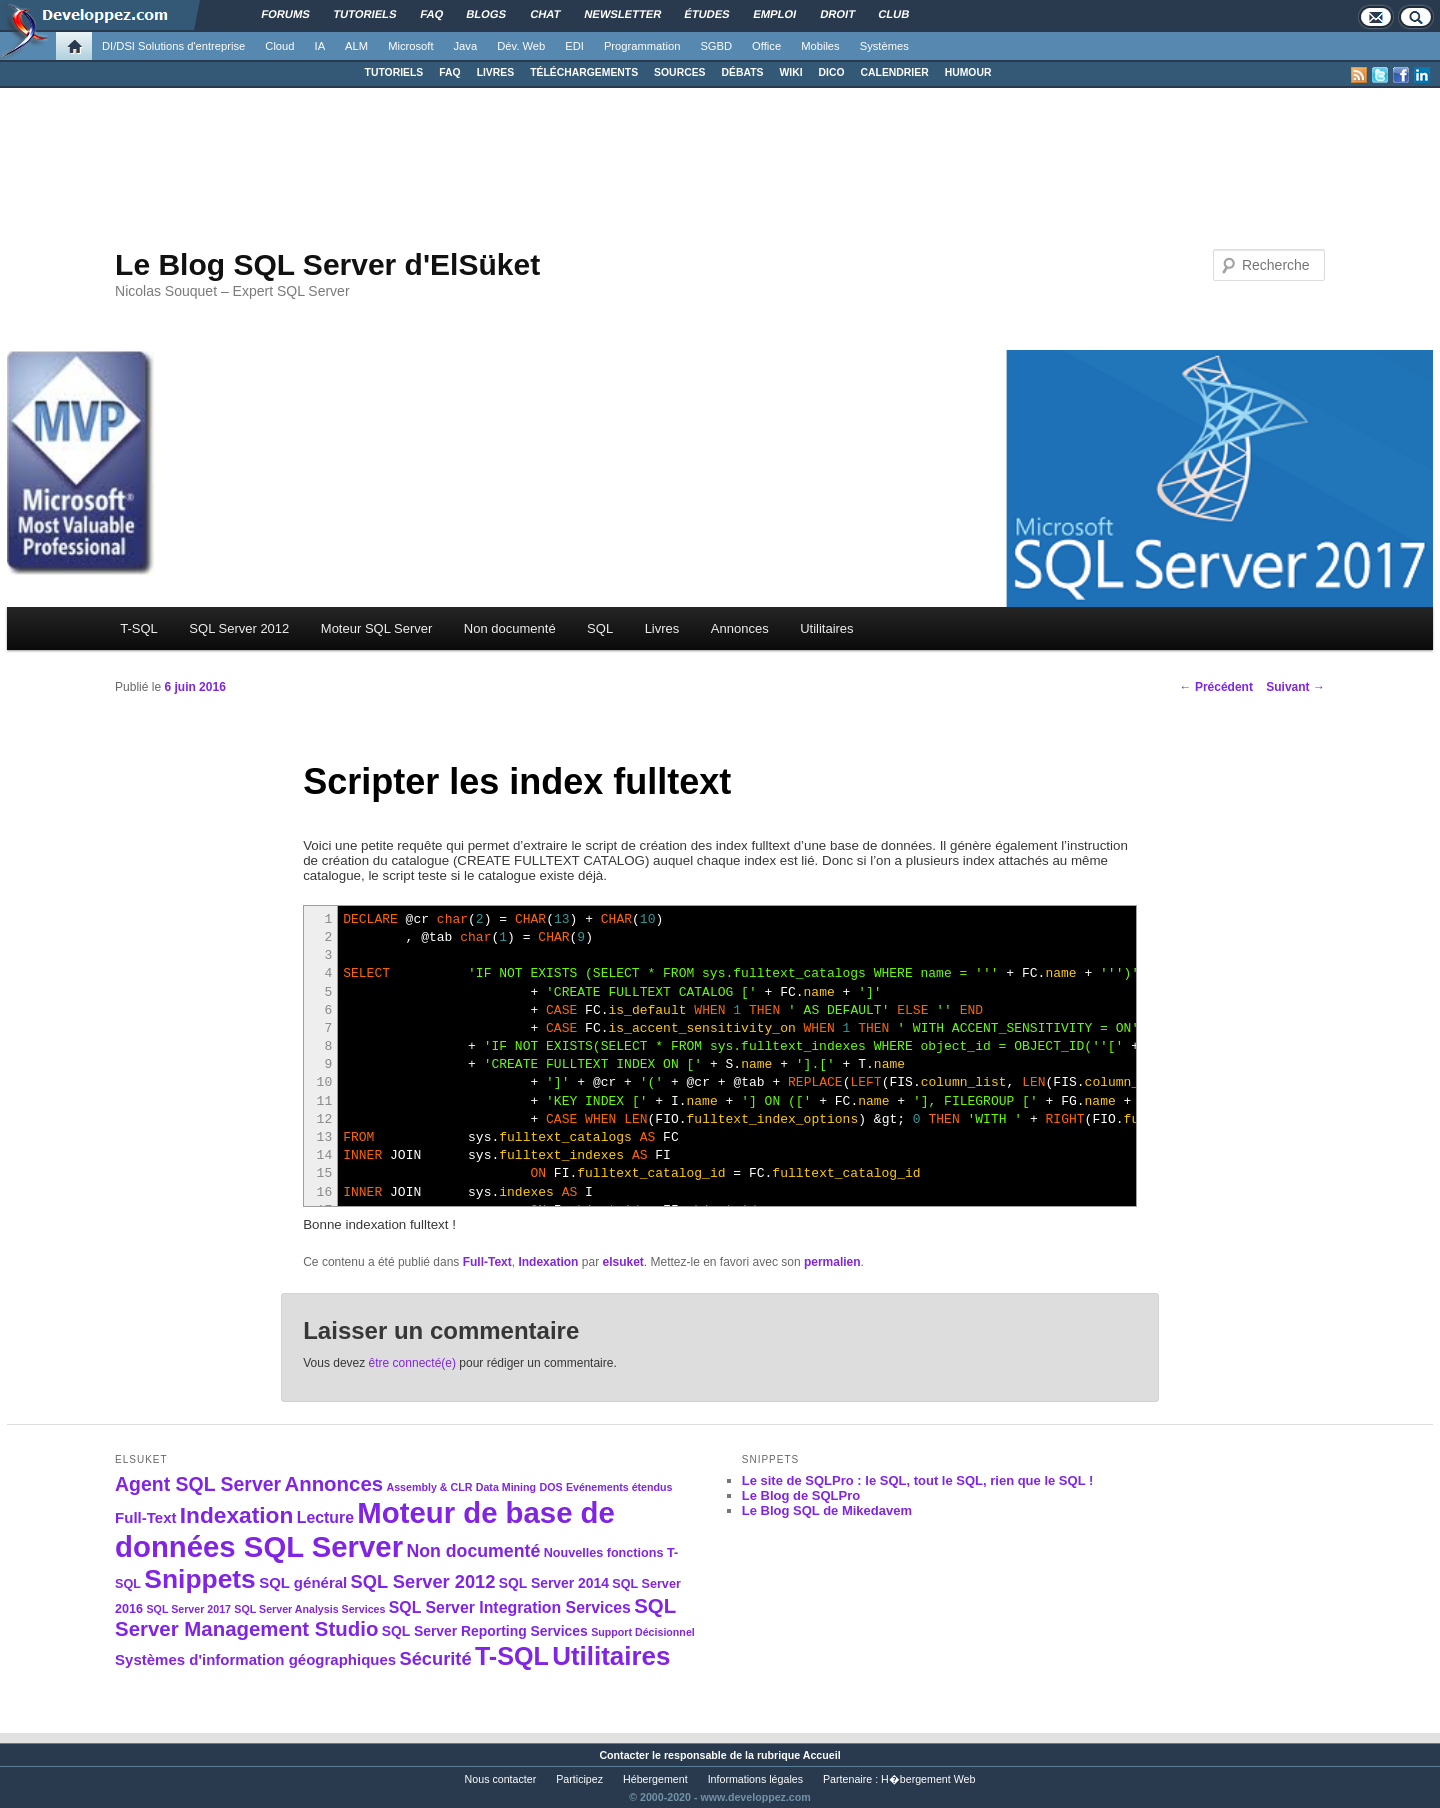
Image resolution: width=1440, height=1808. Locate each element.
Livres (662, 628)
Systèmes (884, 46)
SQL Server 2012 (239, 628)
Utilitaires (826, 628)
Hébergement (655, 1779)
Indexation (548, 1262)
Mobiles (820, 46)
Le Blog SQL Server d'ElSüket (327, 264)
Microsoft (410, 46)
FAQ (449, 72)
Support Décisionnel (643, 1632)
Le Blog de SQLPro (801, 1495)
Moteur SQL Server (377, 628)
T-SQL (139, 628)
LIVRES (496, 72)
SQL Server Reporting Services (485, 1631)
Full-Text (487, 1262)
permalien (832, 1262)
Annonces (740, 628)
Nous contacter (501, 1779)
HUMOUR (968, 72)
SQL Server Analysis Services (309, 1609)
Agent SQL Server (198, 1484)
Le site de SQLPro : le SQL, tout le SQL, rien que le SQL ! (918, 1480)
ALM (356, 46)
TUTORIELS (394, 72)
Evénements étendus (619, 1487)
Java (466, 46)
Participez (579, 1779)
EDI (574, 46)
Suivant (1295, 687)
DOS (550, 1487)
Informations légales (755, 1779)
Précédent (1216, 687)
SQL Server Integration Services (510, 1607)
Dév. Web (521, 46)
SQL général (303, 1582)
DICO (832, 72)
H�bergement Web (928, 1779)
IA (320, 46)
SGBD (716, 46)
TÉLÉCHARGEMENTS (584, 72)
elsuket (622, 1262)
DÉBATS (743, 72)
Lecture (325, 1517)
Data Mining (506, 1487)
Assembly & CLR (430, 1487)
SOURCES (679, 72)
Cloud (279, 46)
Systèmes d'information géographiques (255, 1659)
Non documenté (510, 628)
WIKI (790, 72)
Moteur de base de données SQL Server (365, 1529)
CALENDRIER (895, 72)
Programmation (642, 46)
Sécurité (436, 1658)
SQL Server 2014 (554, 1583)
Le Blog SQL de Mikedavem (827, 1510)
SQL (600, 628)
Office (766, 46)
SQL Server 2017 (188, 1609)
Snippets (199, 1579)
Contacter (624, 1755)
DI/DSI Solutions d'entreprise (173, 46)
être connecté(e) (412, 1363)
